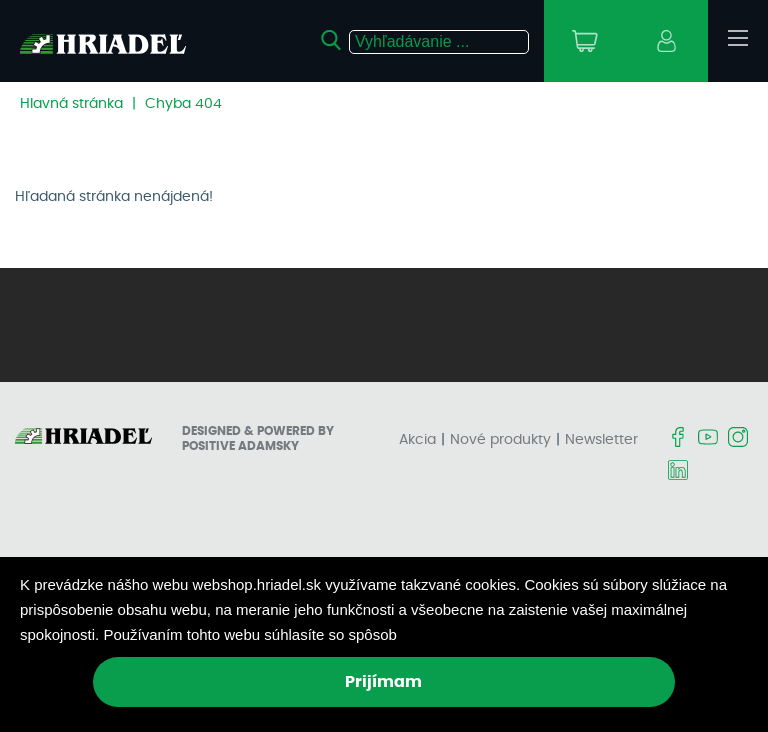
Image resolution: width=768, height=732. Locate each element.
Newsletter (601, 440)
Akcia (417, 440)
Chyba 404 (183, 104)
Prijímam (383, 682)
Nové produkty (500, 440)
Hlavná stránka (71, 104)
